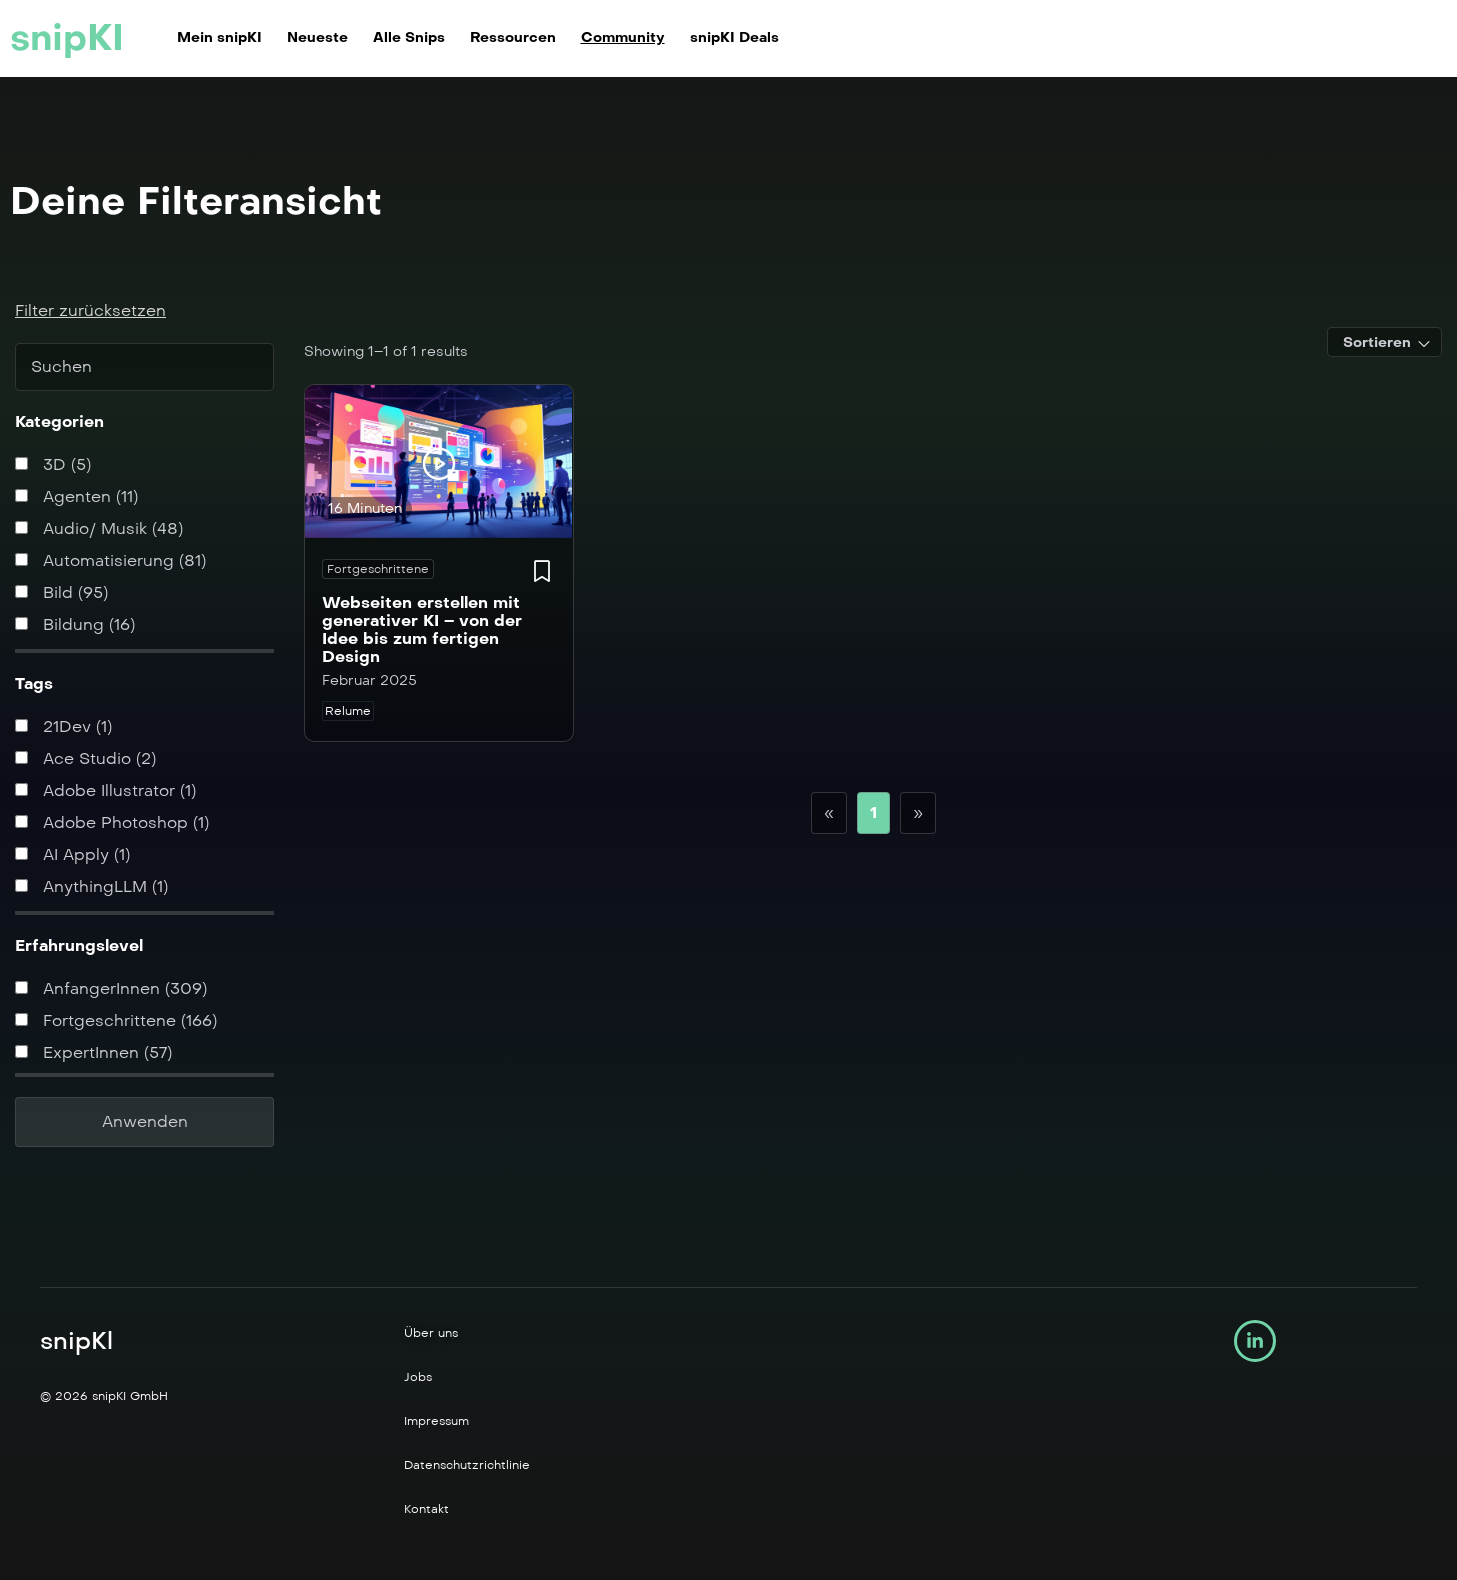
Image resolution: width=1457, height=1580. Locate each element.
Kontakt (426, 1509)
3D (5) (53, 464)
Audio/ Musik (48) (99, 528)
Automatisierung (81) (110, 560)
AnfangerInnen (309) (111, 988)
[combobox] (1384, 342)
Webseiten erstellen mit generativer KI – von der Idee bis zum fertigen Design (422, 629)
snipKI (67, 38)
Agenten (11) (76, 496)
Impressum (436, 1421)
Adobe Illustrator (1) (105, 790)
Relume (348, 711)
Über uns (431, 1333)
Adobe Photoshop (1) (112, 822)
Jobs (418, 1377)
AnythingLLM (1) (91, 886)
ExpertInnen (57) (93, 1052)
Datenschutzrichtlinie (467, 1465)
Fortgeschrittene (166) (116, 1020)
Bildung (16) (75, 624)
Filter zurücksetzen (90, 310)
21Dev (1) (63, 726)
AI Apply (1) (72, 854)
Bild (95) (61, 592)
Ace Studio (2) (85, 758)
